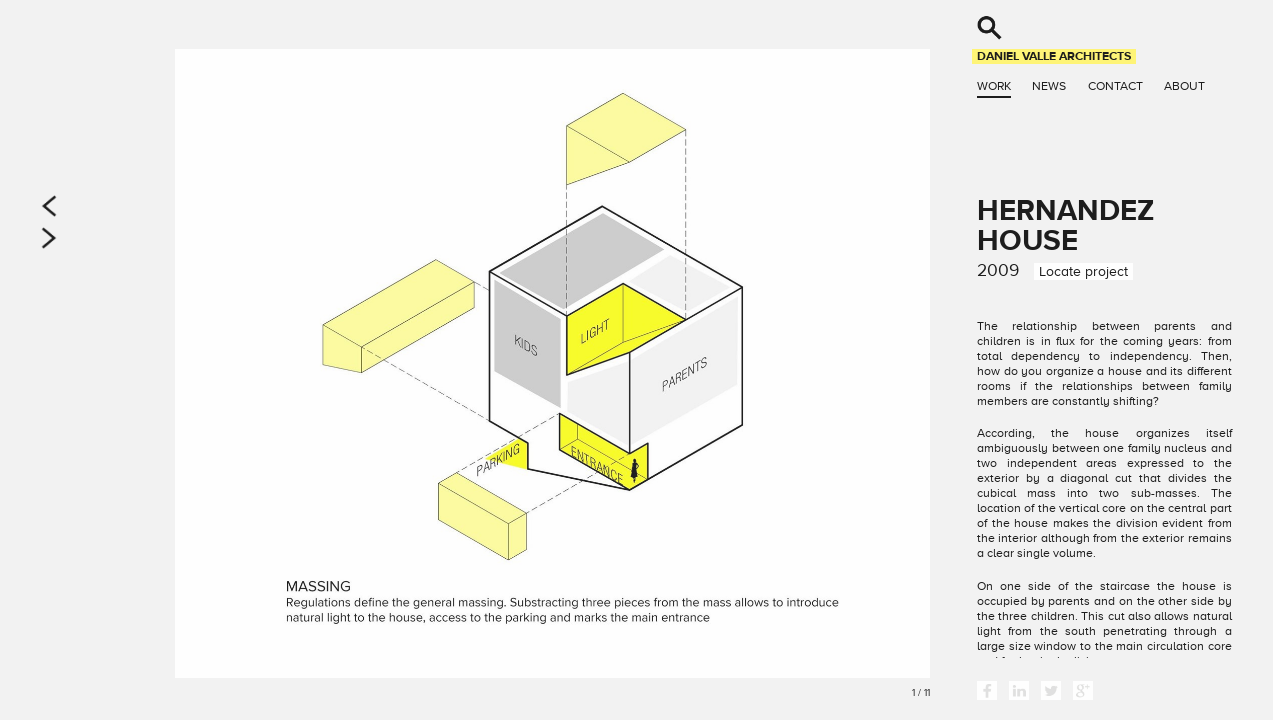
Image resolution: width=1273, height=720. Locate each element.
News (1049, 86)
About (1184, 86)
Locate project (1083, 271)
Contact (1115, 86)
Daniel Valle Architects (1054, 56)
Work (994, 86)
